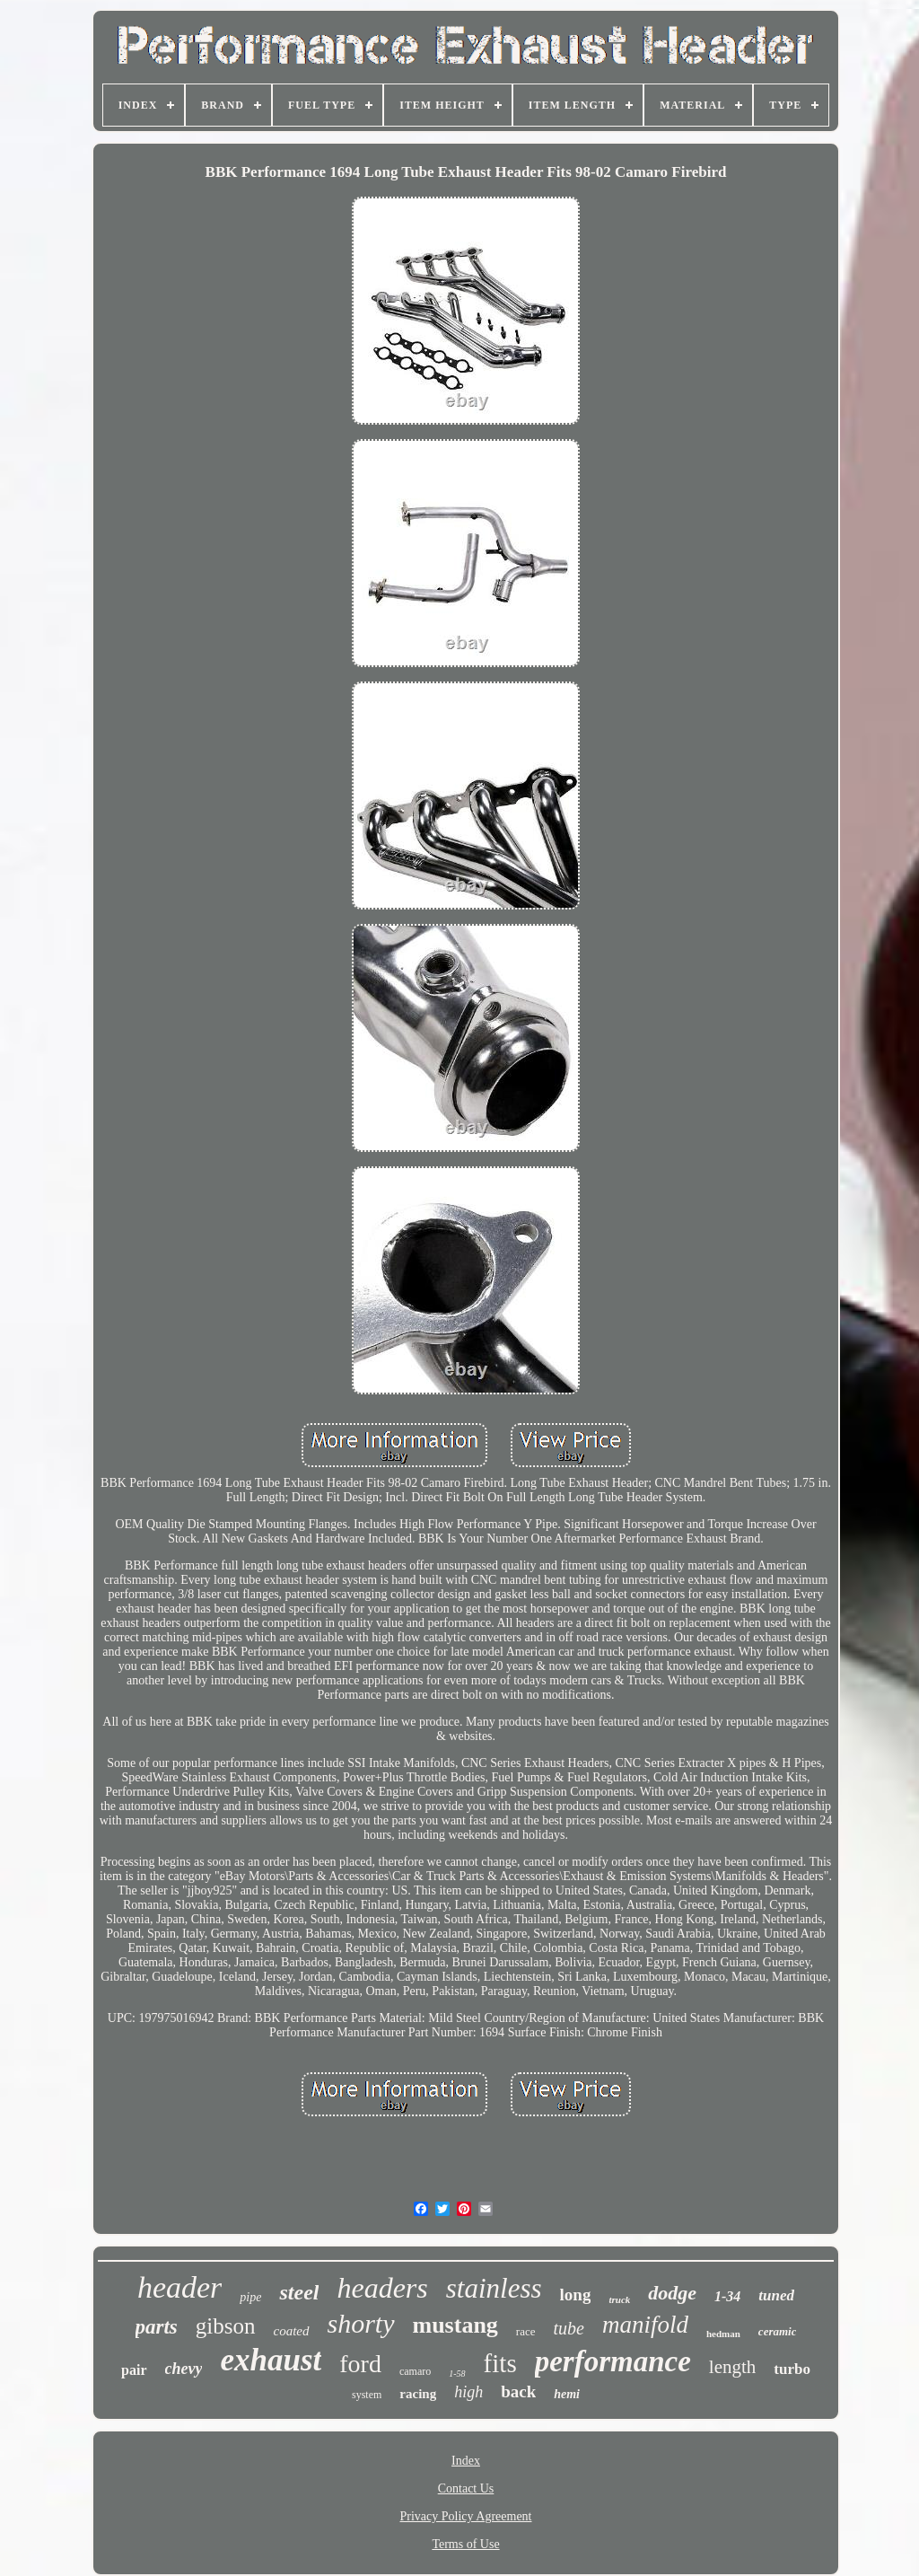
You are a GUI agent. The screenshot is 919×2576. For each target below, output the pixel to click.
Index (465, 2460)
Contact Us (466, 2488)
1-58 (457, 2373)
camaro (415, 2371)
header (179, 2287)
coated (292, 2331)
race (526, 2331)
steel (299, 2292)
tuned (776, 2295)
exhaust (270, 2360)
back (518, 2391)
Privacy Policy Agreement (466, 2516)
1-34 (727, 2296)
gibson (226, 2326)
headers (382, 2288)
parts (157, 2327)
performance (613, 2361)
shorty (361, 2323)
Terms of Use (465, 2544)
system (366, 2394)
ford (360, 2364)
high (468, 2392)
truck (619, 2299)
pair (133, 2370)
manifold (645, 2324)
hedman (723, 2333)
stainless (494, 2288)
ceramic (777, 2331)
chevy (184, 2369)
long (575, 2294)
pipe (250, 2297)
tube (569, 2328)
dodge (672, 2292)
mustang (455, 2325)
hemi (567, 2394)
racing (417, 2394)
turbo (792, 2369)
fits (500, 2363)
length (733, 2367)
